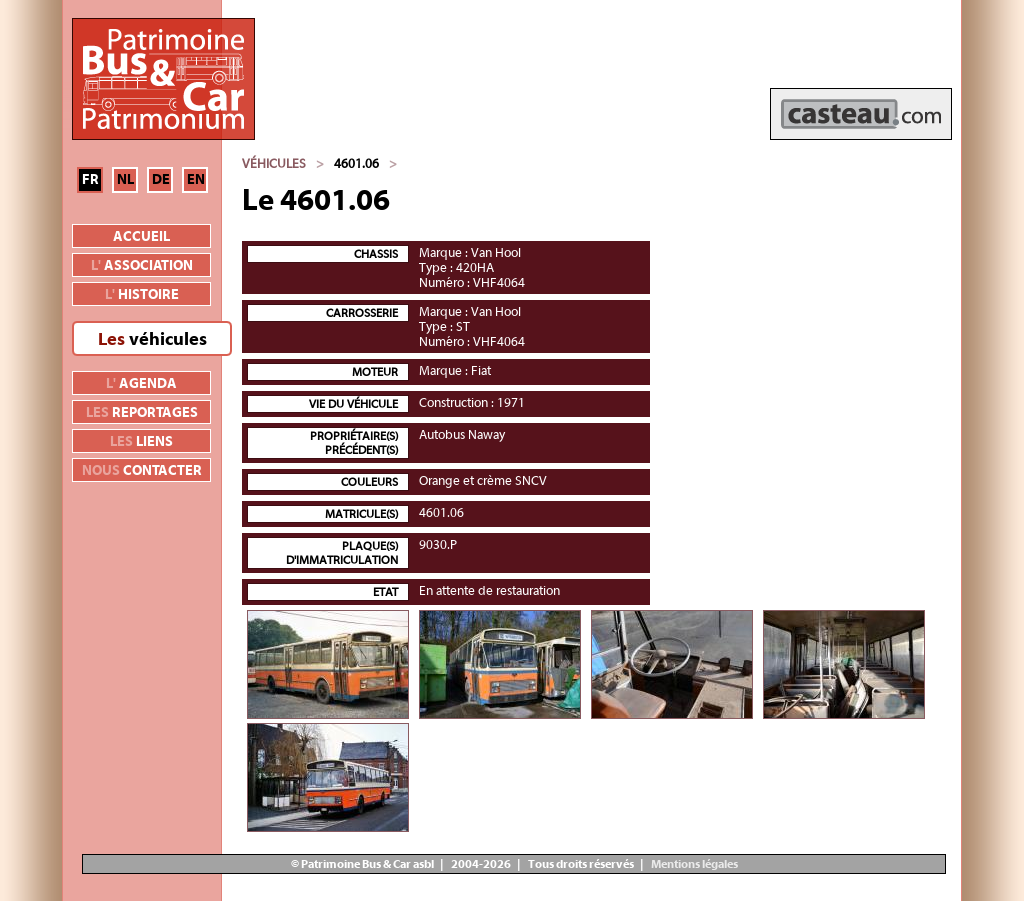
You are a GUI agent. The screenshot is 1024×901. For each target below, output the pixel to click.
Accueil (141, 237)
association (142, 266)
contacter (142, 471)
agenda (141, 384)
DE (161, 180)
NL (125, 180)
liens (141, 442)
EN (196, 180)
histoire (142, 295)
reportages (142, 413)
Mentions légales (693, 864)
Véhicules (274, 163)
